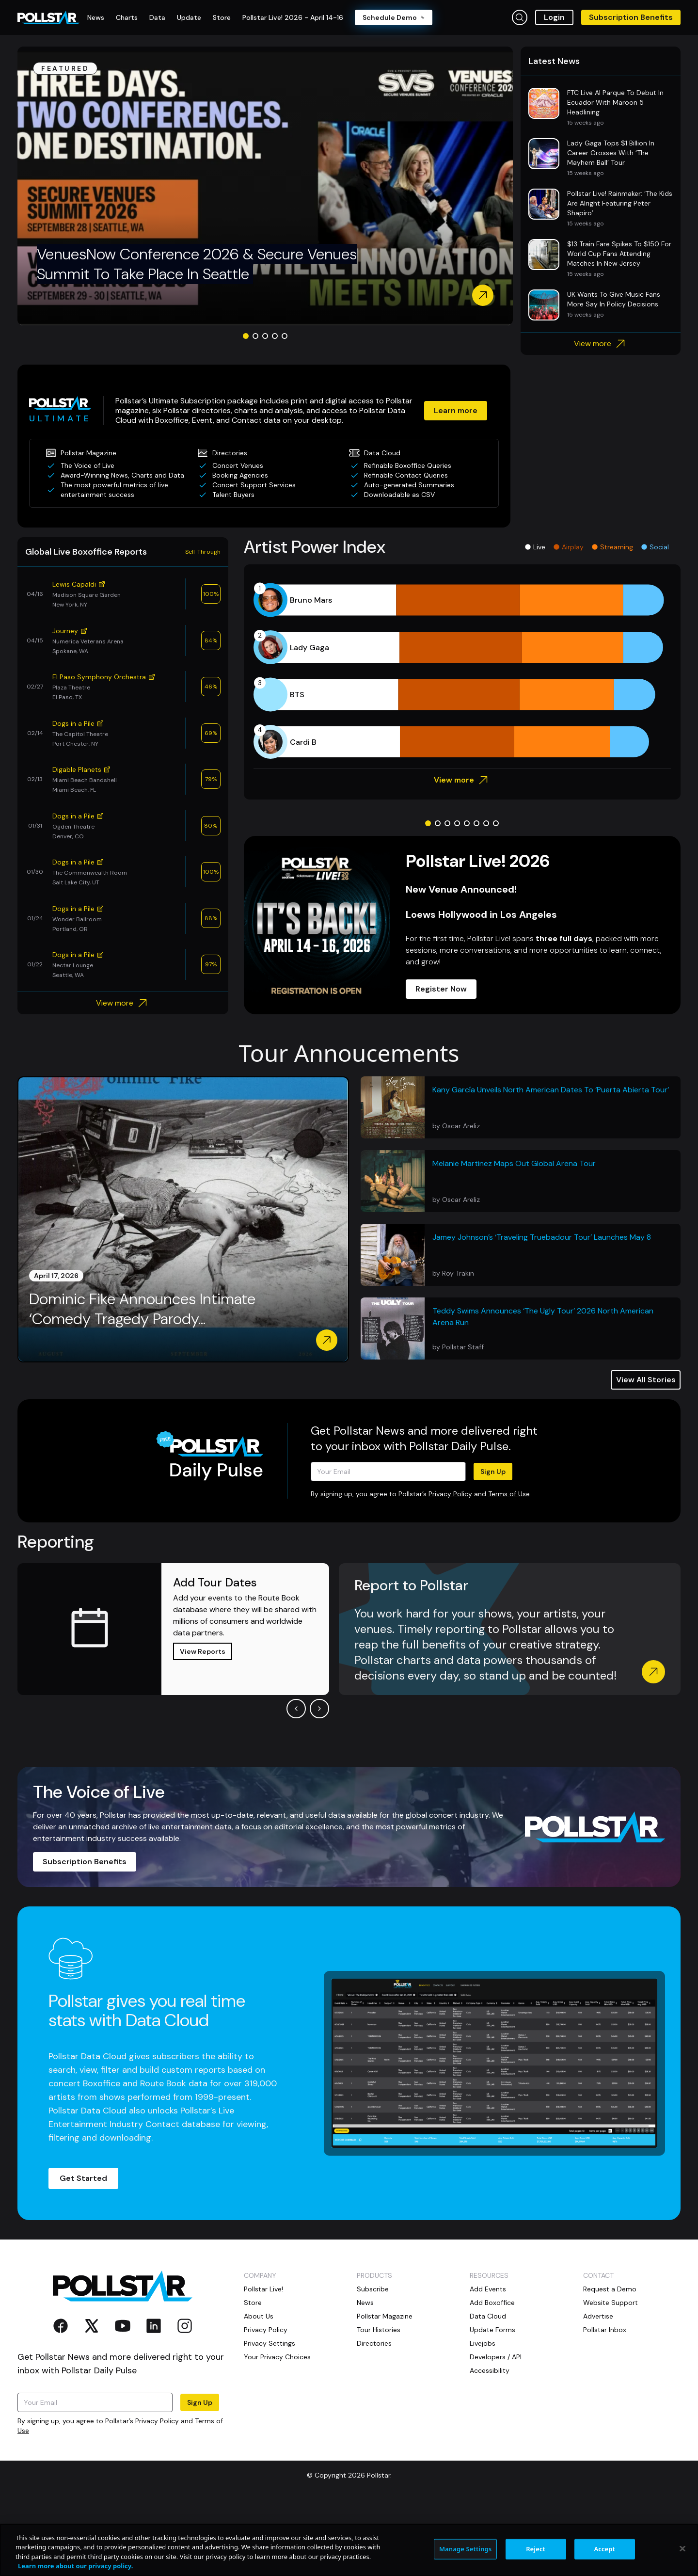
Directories (374, 2418)
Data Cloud (488, 2390)
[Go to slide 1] (246, 411)
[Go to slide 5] (284, 411)
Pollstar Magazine (384, 2390)
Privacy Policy (450, 1568)
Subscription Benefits (631, 17)
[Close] (682, 2548)
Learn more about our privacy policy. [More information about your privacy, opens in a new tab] (75, 2565)
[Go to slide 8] (496, 898)
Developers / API (496, 2431)
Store (253, 2377)
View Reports (202, 1726)
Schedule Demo (394, 17)
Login (554, 17)
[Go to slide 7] (486, 898)
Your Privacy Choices (277, 2431)
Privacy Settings (269, 2418)
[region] (349, 2550)
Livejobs (482, 2418)
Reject (535, 2548)
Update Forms (492, 2404)
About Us (258, 2390)
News (365, 2377)
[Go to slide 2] (255, 411)
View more (601, 418)
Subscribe (373, 2363)
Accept (604, 2548)
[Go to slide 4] (275, 411)
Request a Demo (609, 2363)
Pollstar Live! (263, 2363)
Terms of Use (509, 1568)
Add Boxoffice (492, 2377)
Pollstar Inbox (604, 2404)
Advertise (598, 2390)
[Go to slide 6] (476, 898)
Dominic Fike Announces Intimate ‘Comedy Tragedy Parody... (142, 1384)
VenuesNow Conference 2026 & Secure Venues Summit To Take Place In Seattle (197, 339)
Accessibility (489, 2445)
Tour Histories (378, 2404)
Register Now (441, 1063)
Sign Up (493, 1546)
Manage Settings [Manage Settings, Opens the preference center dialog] (465, 2548)
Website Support (610, 2377)
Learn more (455, 485)
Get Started (83, 2253)
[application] (462, 746)
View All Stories (646, 1454)
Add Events (488, 2363)
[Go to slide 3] (265, 411)
